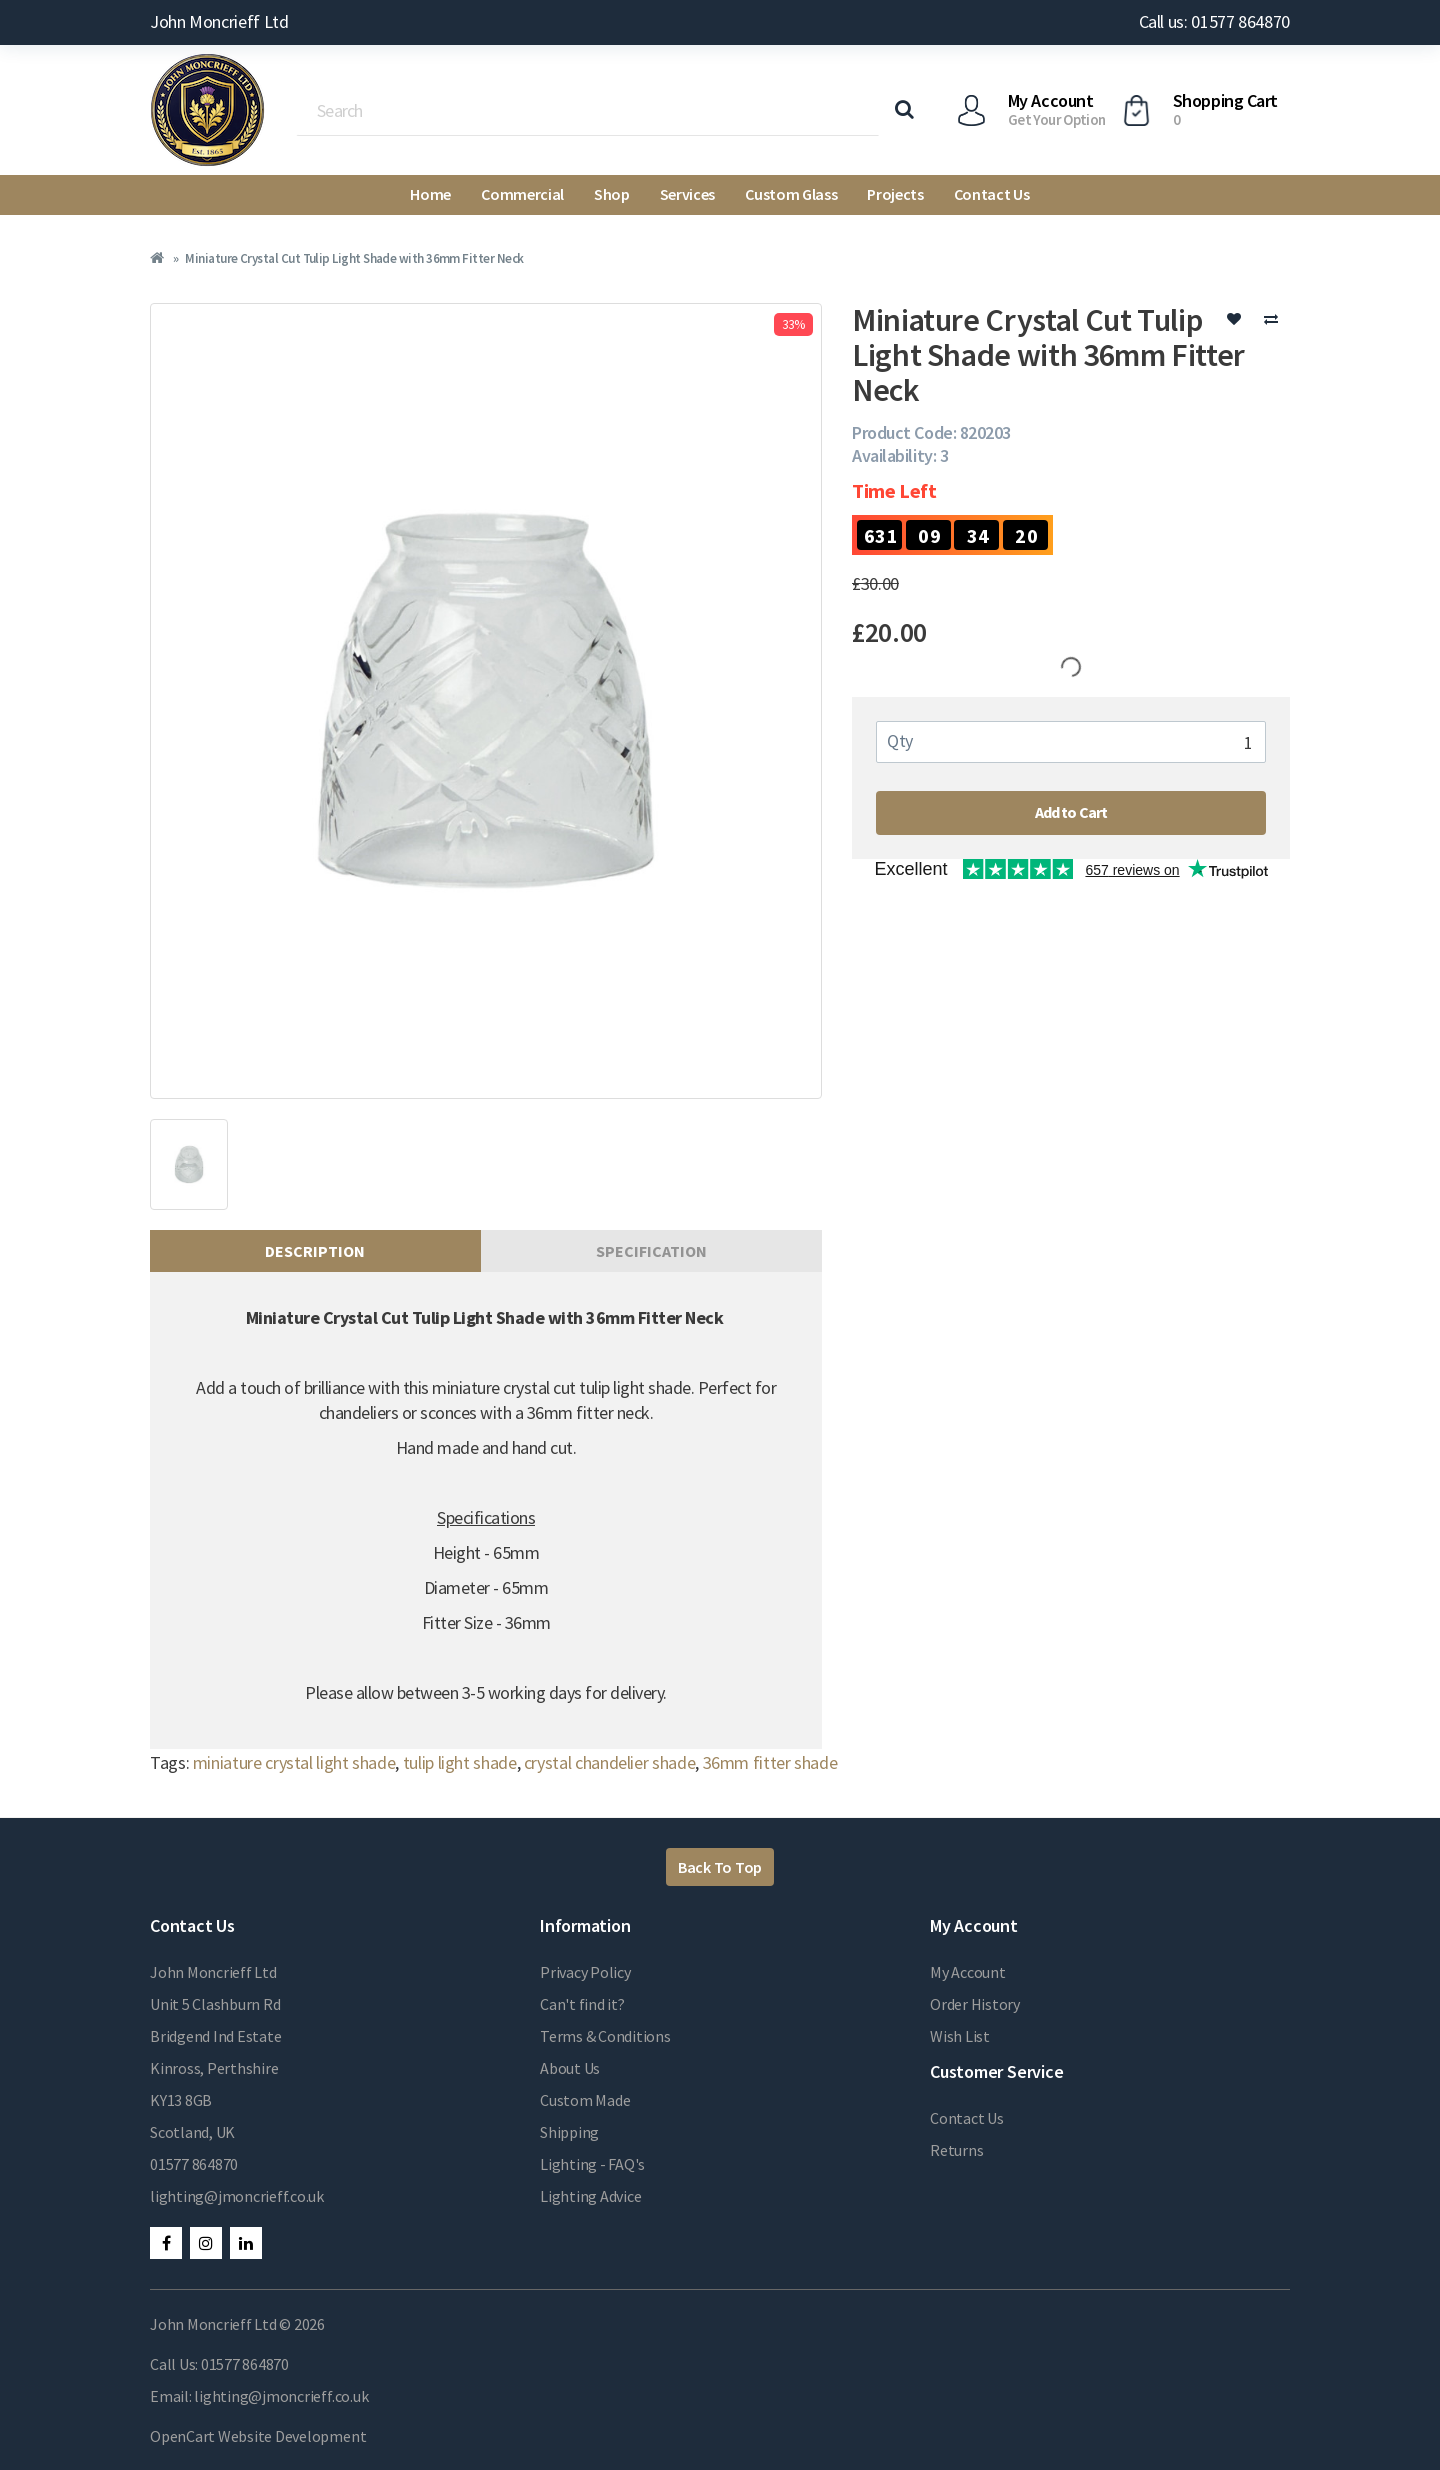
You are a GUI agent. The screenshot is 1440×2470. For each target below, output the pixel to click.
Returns (956, 2150)
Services (687, 194)
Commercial (522, 194)
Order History (975, 2004)
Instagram (206, 2243)
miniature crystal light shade (294, 1762)
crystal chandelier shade (609, 1762)
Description (315, 1251)
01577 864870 (194, 2164)
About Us (570, 2068)
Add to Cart (1071, 812)
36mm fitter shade (770, 1762)
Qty (900, 740)
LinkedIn (246, 2243)
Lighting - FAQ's (592, 2164)
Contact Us (992, 194)
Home (430, 194)
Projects (895, 194)
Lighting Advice (590, 2196)
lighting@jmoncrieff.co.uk (237, 2196)
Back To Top (720, 1867)
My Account (968, 1972)
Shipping (569, 2132)
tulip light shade (460, 1762)
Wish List (960, 2036)
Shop (612, 194)
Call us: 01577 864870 (1214, 21)
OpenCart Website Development (258, 2436)
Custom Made (585, 2100)
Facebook (166, 2243)
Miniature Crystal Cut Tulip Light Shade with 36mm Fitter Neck (354, 258)
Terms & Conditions (605, 2036)
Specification (651, 1251)
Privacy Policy (585, 1972)
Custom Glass (791, 194)
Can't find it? (582, 2004)
